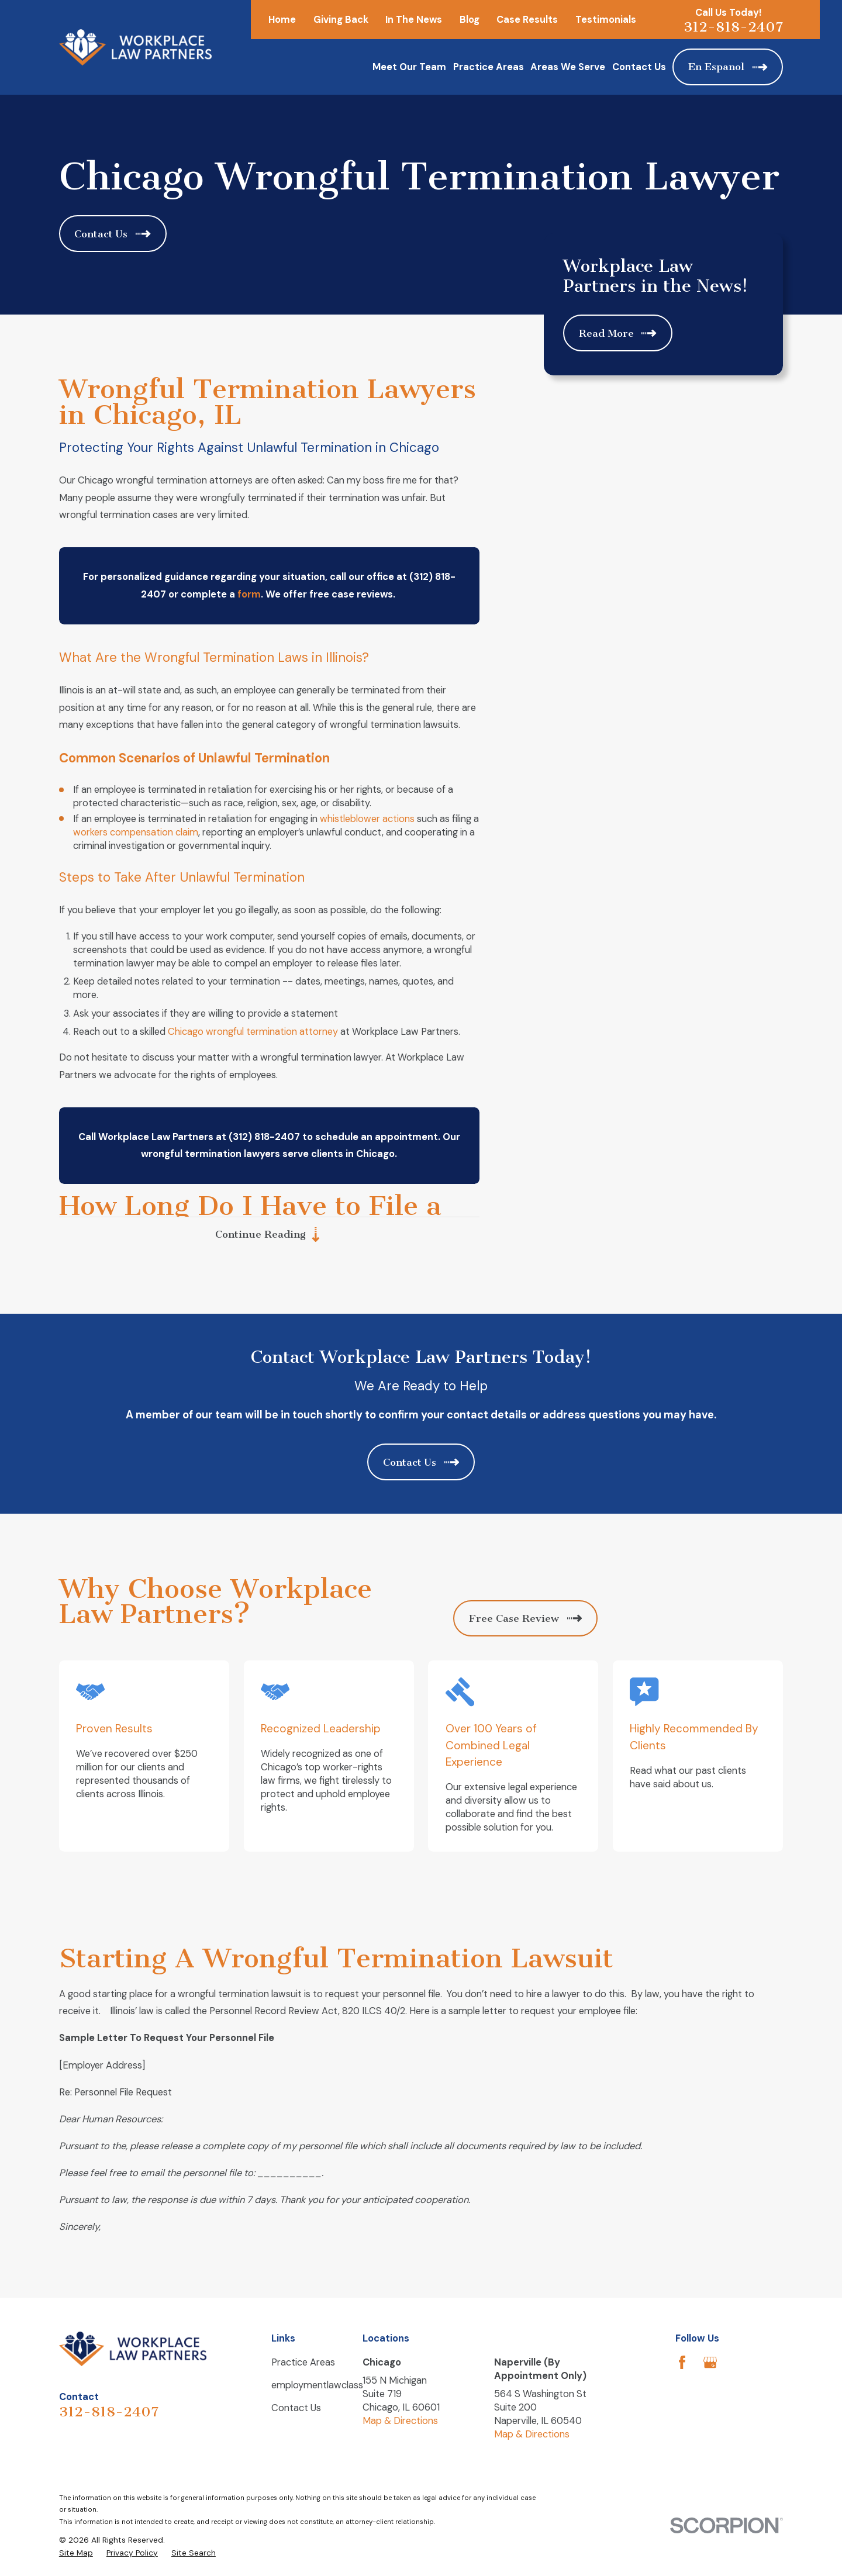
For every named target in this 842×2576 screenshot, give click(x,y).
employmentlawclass (317, 2385)
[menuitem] (76, 2552)
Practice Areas (303, 2362)
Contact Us (296, 2408)
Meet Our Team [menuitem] (409, 67)
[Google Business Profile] (710, 2362)
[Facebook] (682, 2362)
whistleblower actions (367, 819)
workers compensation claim (135, 832)
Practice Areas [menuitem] (488, 67)
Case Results (527, 19)
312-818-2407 (733, 26)
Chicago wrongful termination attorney (253, 1031)
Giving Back (340, 19)
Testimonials (605, 19)
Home (282, 19)
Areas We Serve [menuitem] (567, 67)
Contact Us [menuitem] (639, 67)
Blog (469, 19)
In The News (413, 19)
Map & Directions (400, 2421)
